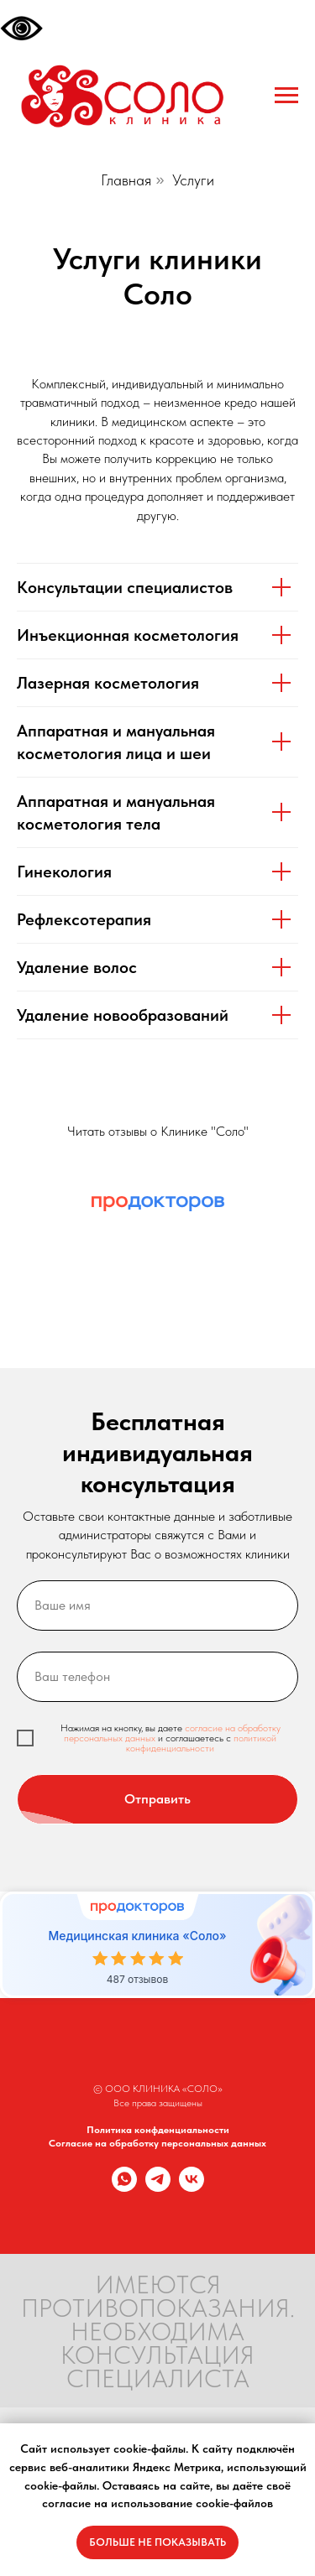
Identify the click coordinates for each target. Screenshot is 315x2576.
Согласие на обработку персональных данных (157, 2143)
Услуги (193, 180)
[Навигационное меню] (286, 95)
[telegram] (158, 2187)
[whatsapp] (124, 2187)
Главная (126, 180)
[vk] (191, 2187)
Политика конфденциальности (158, 2130)
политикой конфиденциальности (201, 1743)
